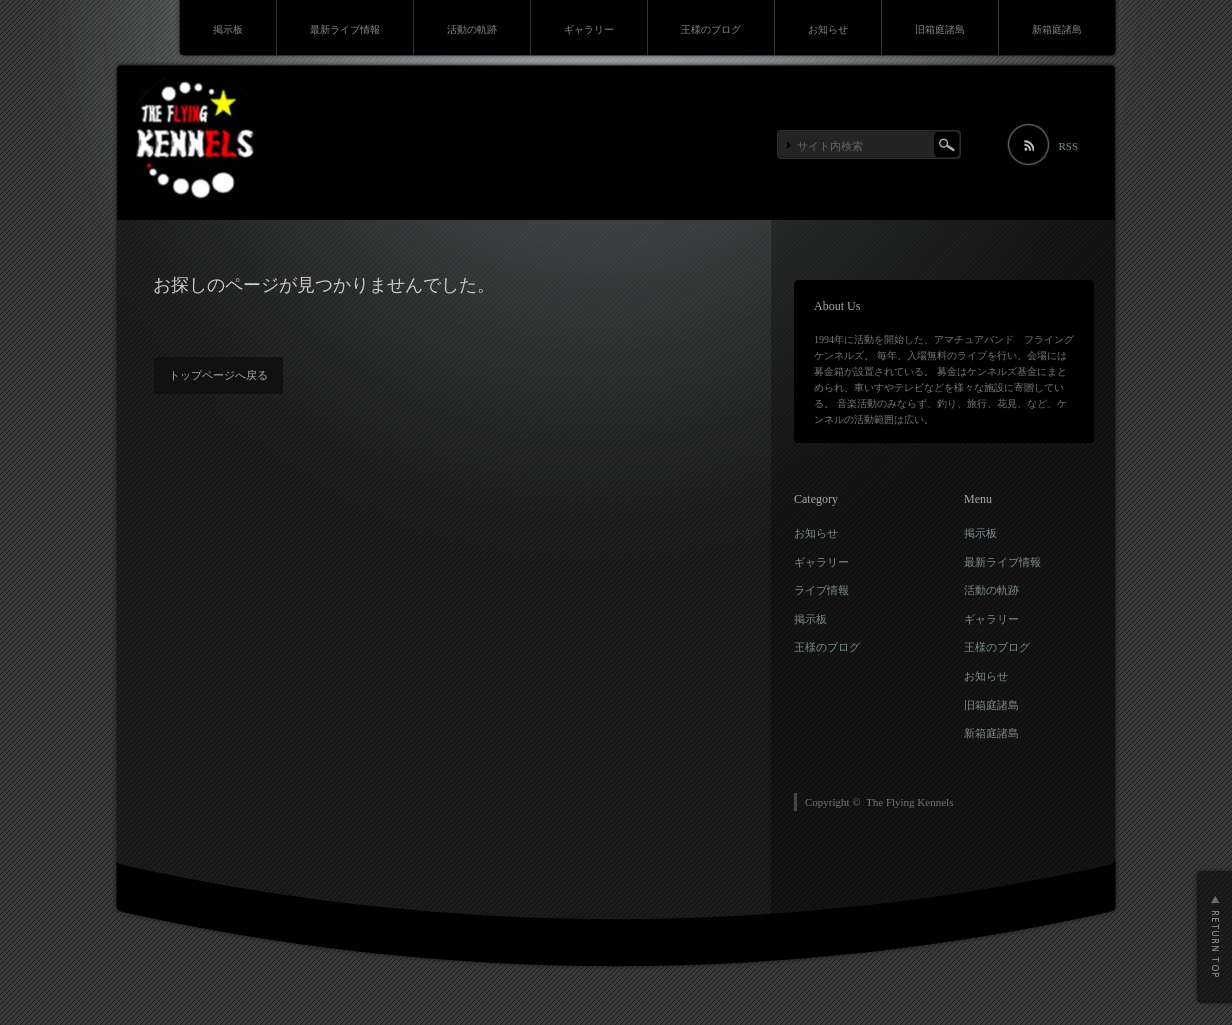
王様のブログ (711, 29)
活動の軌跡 (472, 29)
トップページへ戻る (218, 375)
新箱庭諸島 (1057, 29)
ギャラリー (589, 29)
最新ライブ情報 (345, 29)
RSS (1068, 146)
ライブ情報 (821, 590)
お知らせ (828, 29)
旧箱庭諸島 (940, 29)
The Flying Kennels (909, 802)
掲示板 (228, 29)
